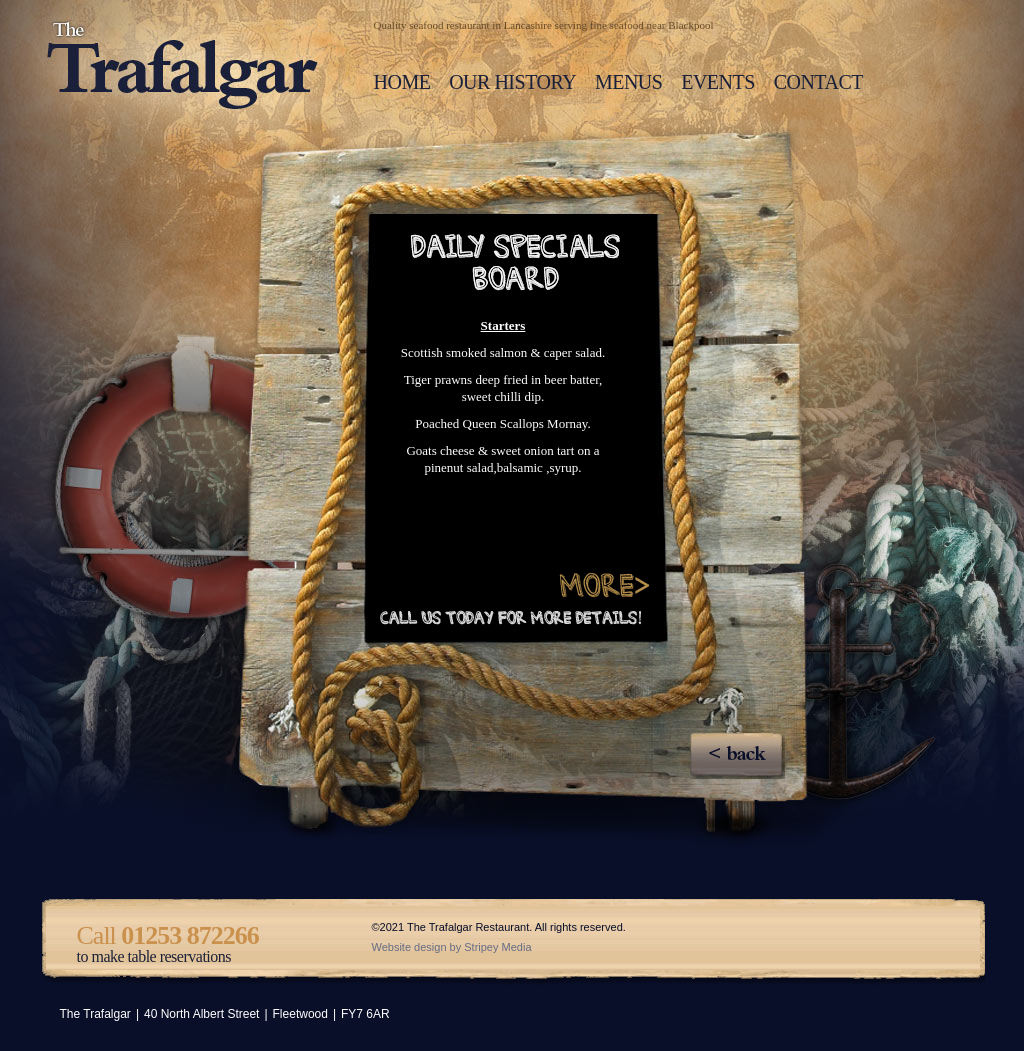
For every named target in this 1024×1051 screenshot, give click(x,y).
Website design (409, 947)
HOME (402, 82)
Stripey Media (497, 947)
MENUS (629, 82)
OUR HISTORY (512, 82)
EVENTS (718, 82)
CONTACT (818, 82)
